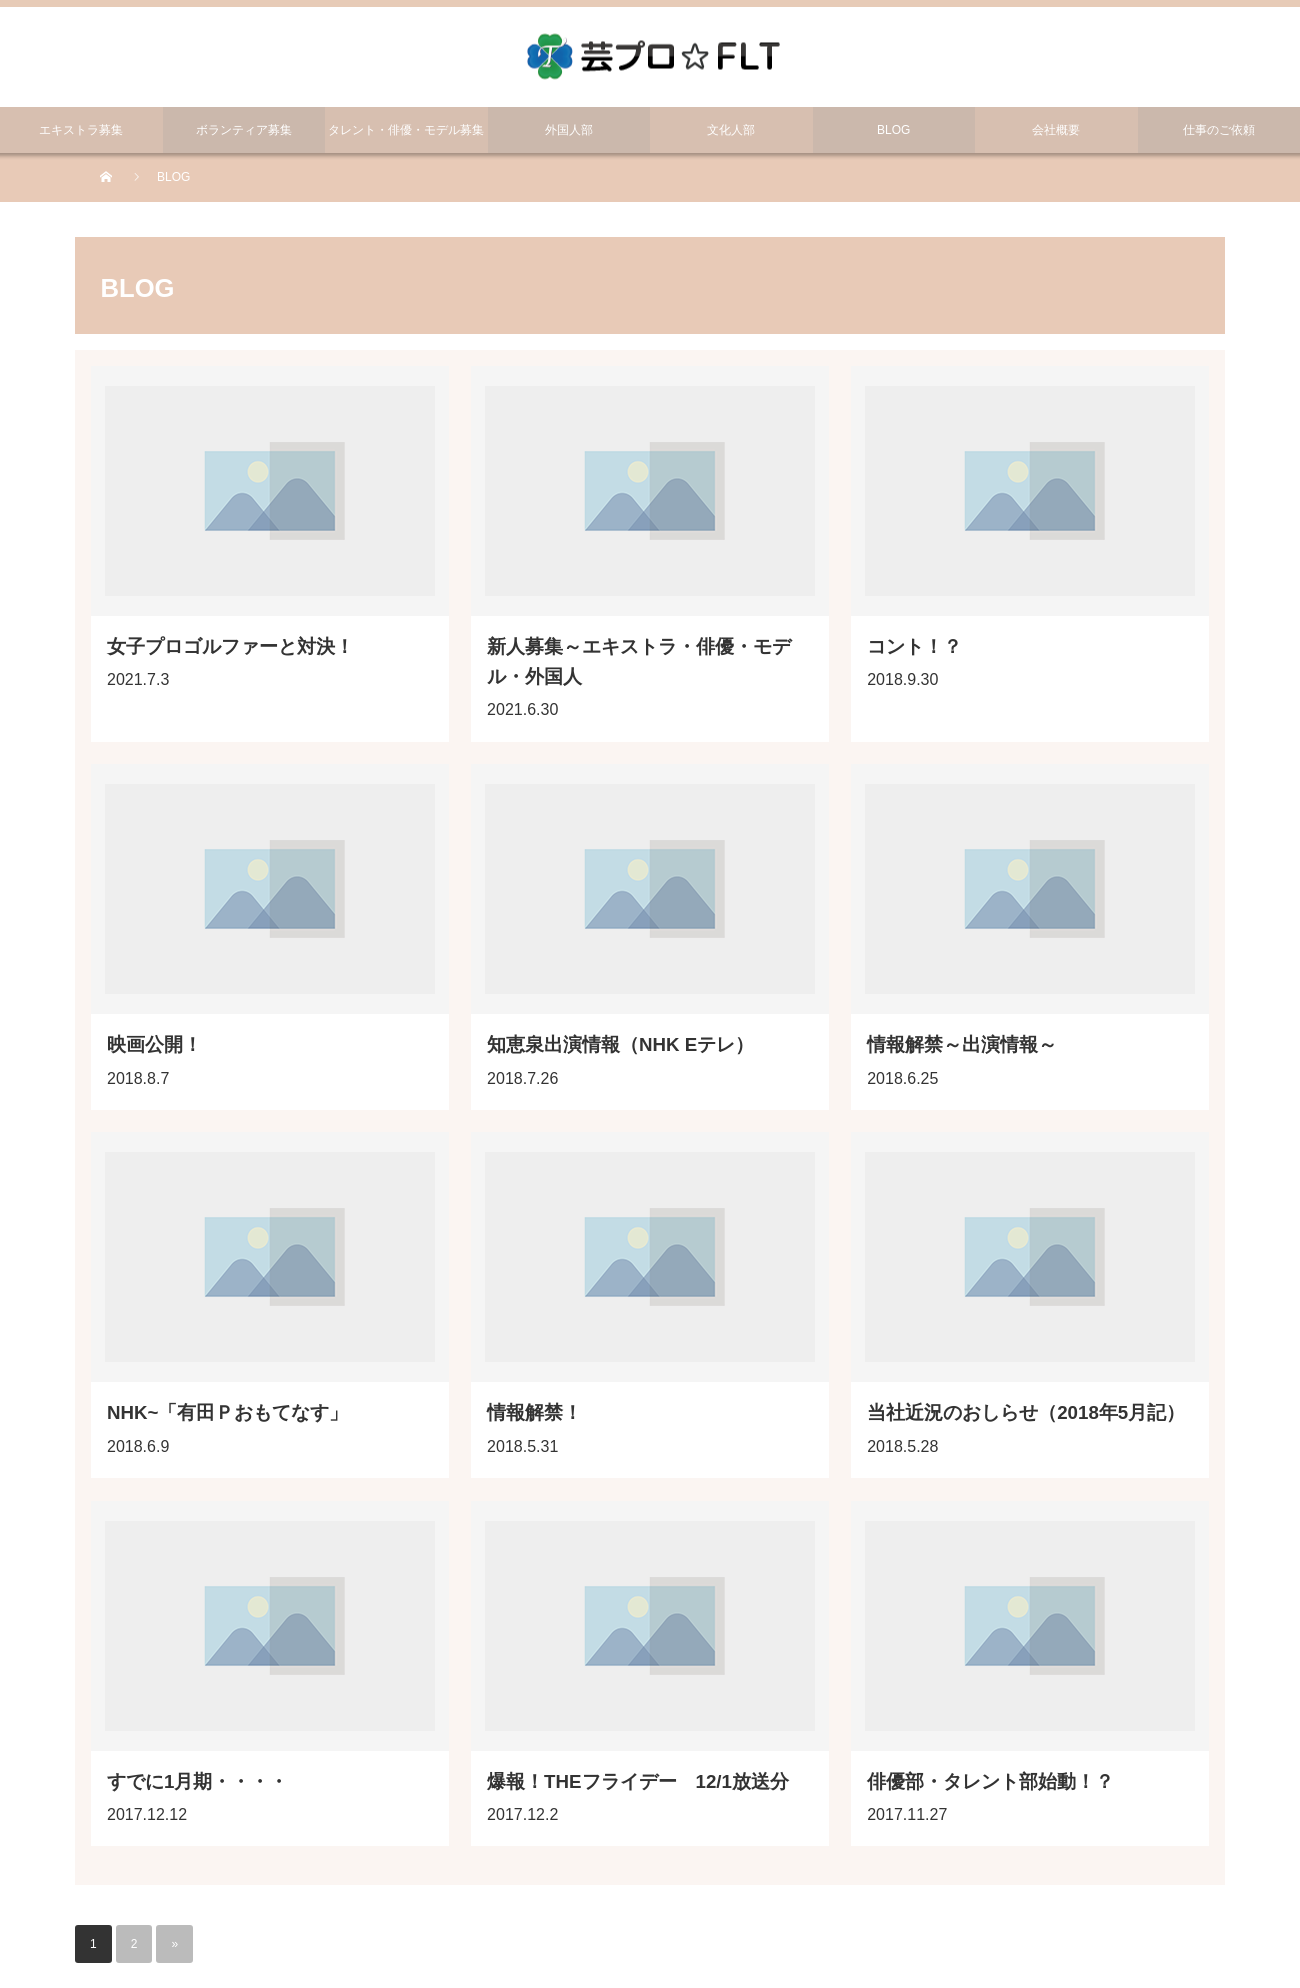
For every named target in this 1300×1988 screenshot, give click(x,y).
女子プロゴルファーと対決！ (230, 646)
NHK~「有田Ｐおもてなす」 (227, 1412)
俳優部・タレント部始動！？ (990, 1781)
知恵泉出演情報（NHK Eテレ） (620, 1044)
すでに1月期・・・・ (197, 1781)
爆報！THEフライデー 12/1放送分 (638, 1781)
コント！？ (914, 646)
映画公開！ (154, 1044)
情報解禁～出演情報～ (962, 1044)
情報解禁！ (534, 1412)
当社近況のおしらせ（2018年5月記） (1026, 1412)
